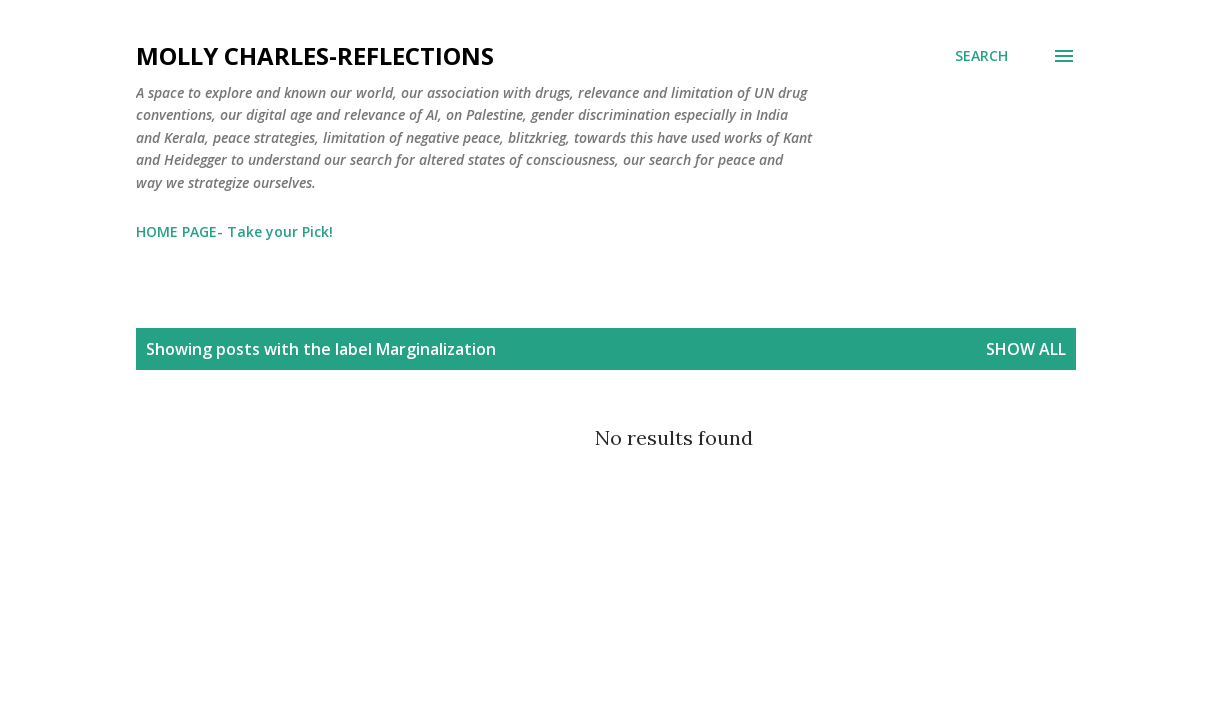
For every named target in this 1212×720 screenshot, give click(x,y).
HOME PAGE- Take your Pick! (234, 231)
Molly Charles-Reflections (315, 55)
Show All (1026, 349)
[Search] (981, 56)
